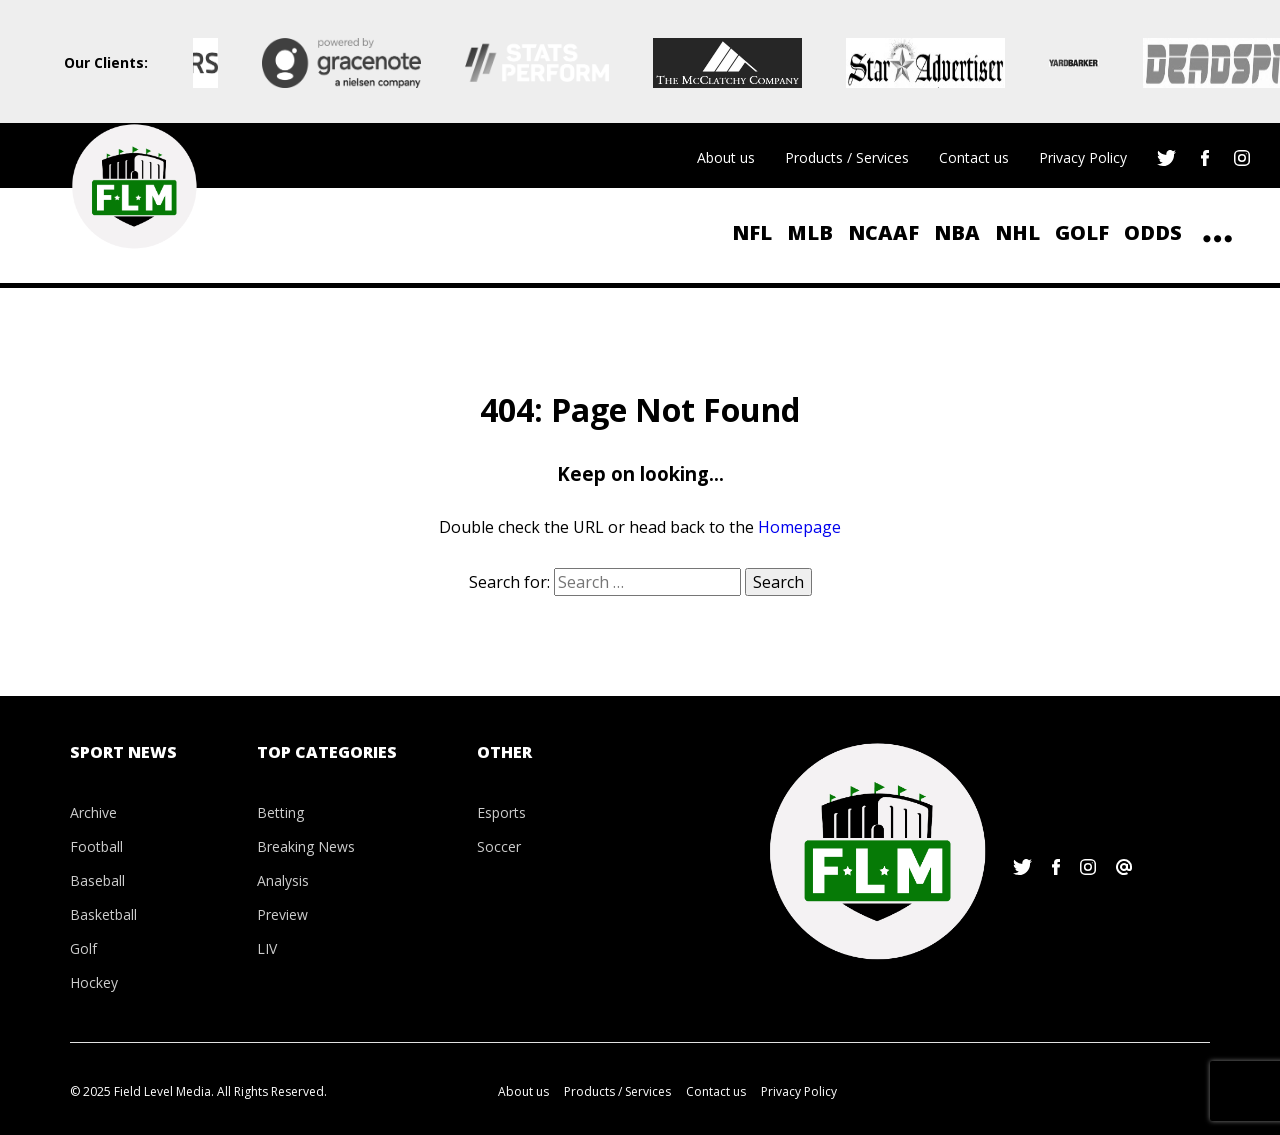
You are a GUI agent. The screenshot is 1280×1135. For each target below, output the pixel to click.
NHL (1017, 232)
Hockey (94, 982)
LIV (267, 948)
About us (726, 157)
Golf (1082, 232)
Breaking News (306, 846)
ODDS (1153, 232)
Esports (501, 812)
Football (96, 846)
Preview (282, 914)
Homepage (799, 527)
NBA (957, 232)
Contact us (974, 157)
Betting (280, 812)
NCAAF (883, 232)
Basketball (103, 914)
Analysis (283, 880)
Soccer (499, 846)
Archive (93, 812)
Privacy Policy (1083, 157)
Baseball (97, 880)
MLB (810, 232)
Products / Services (847, 157)
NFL (752, 232)
